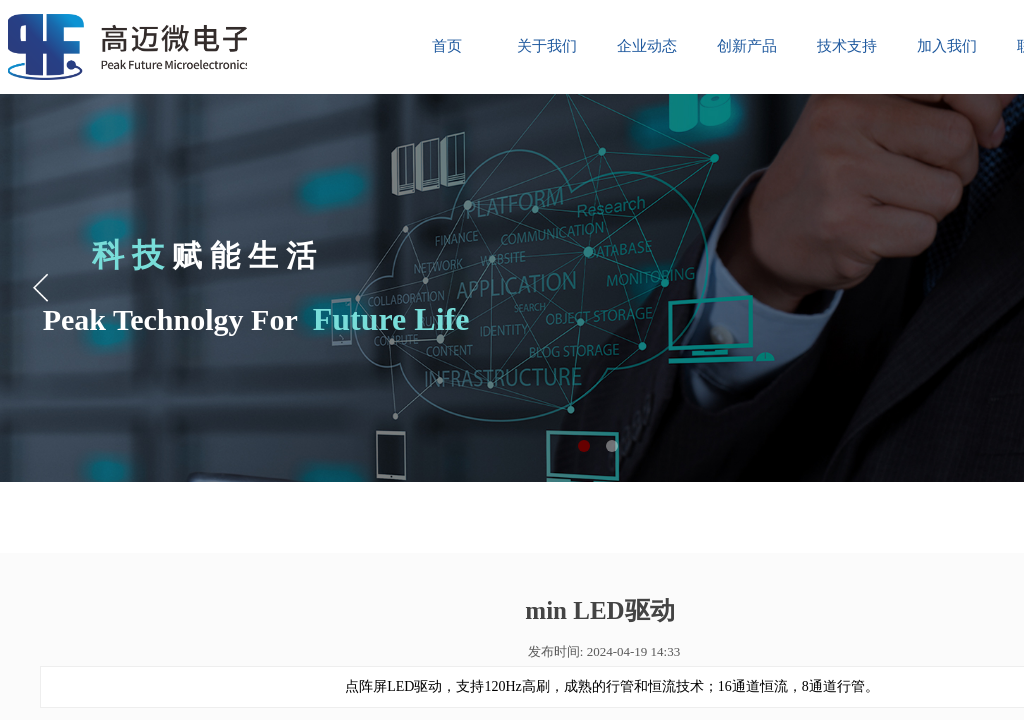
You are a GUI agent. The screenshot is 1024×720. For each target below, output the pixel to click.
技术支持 (847, 46)
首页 (447, 46)
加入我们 (947, 46)
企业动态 (647, 46)
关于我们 (547, 46)
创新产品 (747, 46)
